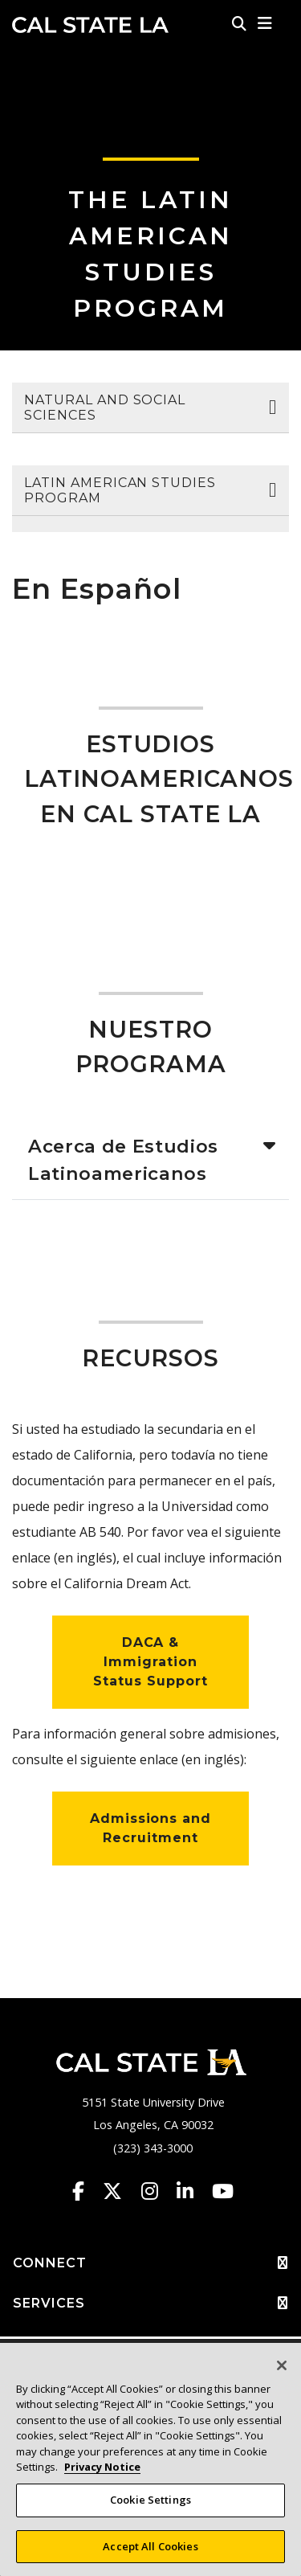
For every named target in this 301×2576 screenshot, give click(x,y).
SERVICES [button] (150, 2303)
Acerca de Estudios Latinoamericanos (123, 1160)
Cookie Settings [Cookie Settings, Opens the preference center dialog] (150, 2507)
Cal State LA (90, 25)
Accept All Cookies (150, 2553)
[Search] (239, 23)
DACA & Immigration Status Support (150, 1662)
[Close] (281, 2372)
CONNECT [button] (150, 2263)
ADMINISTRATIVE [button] (150, 2344)
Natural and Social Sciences (104, 407)
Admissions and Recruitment (150, 1828)
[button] (265, 23)
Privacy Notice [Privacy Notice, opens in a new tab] (102, 2474)
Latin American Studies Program (120, 490)
